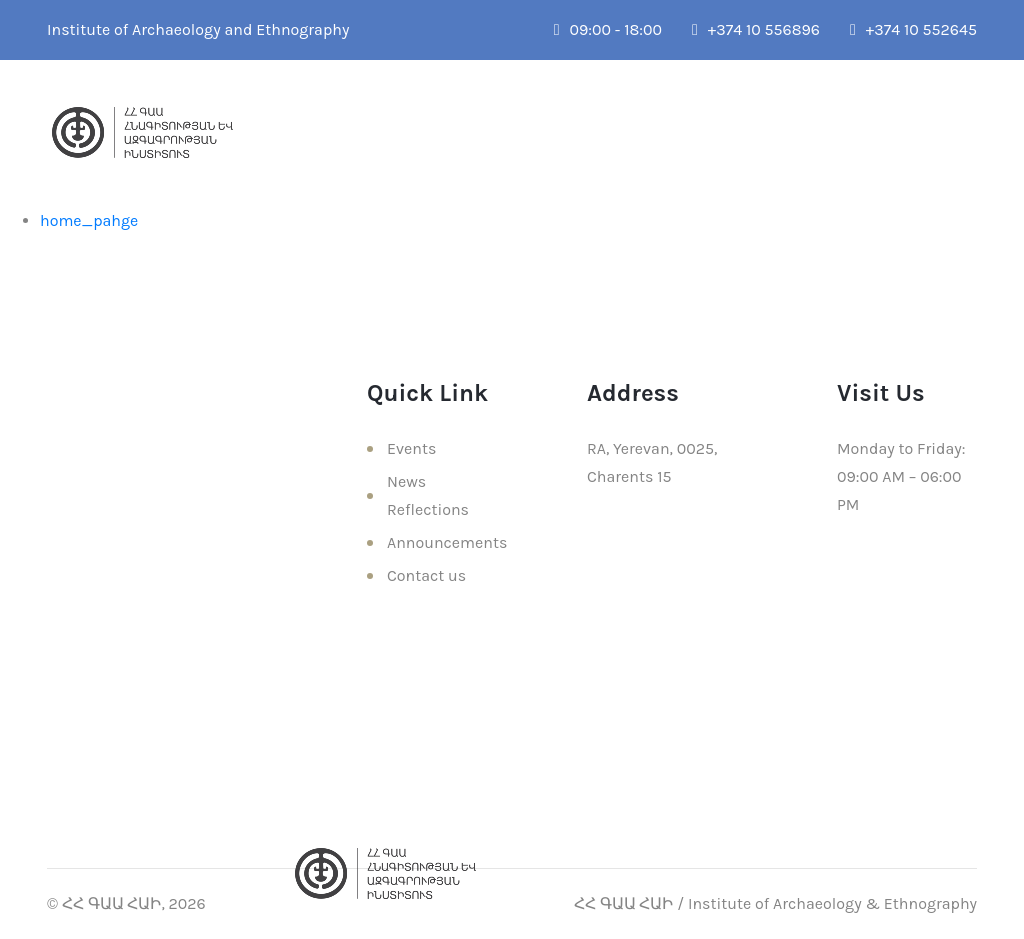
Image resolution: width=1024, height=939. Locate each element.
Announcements (447, 542)
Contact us (426, 575)
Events (411, 448)
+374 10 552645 (913, 29)
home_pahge (89, 220)
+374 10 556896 (756, 29)
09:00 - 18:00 (608, 29)
